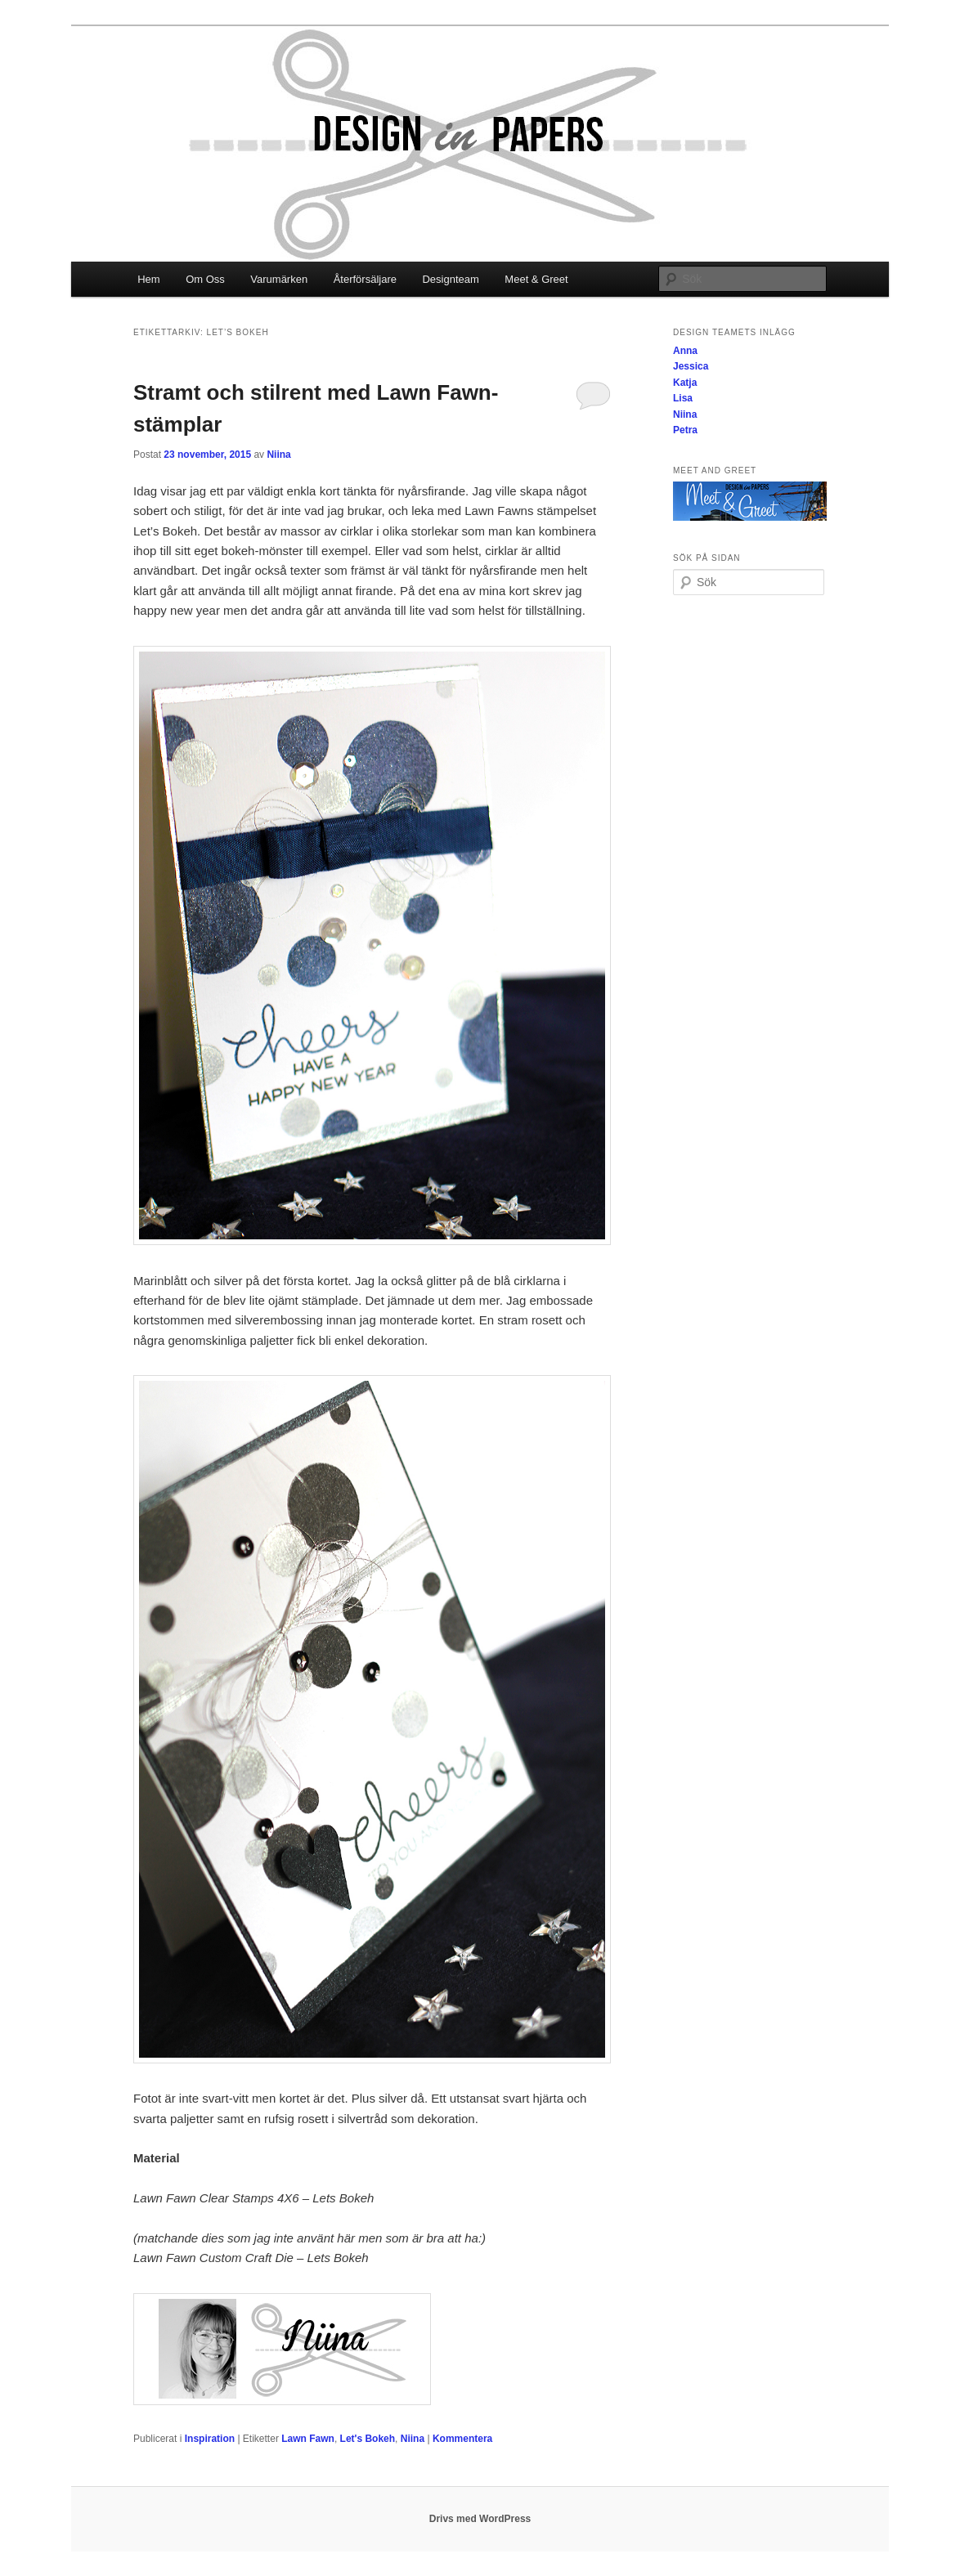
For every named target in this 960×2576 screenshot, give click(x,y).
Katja (685, 382)
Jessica (690, 366)
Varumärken (278, 279)
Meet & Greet (536, 279)
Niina (278, 454)
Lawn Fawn (307, 2438)
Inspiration (210, 2438)
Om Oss (205, 279)
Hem (148, 279)
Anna (685, 350)
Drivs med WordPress (480, 2518)
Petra (685, 430)
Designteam (450, 279)
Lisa (683, 398)
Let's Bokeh (368, 2438)
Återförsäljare (365, 279)
